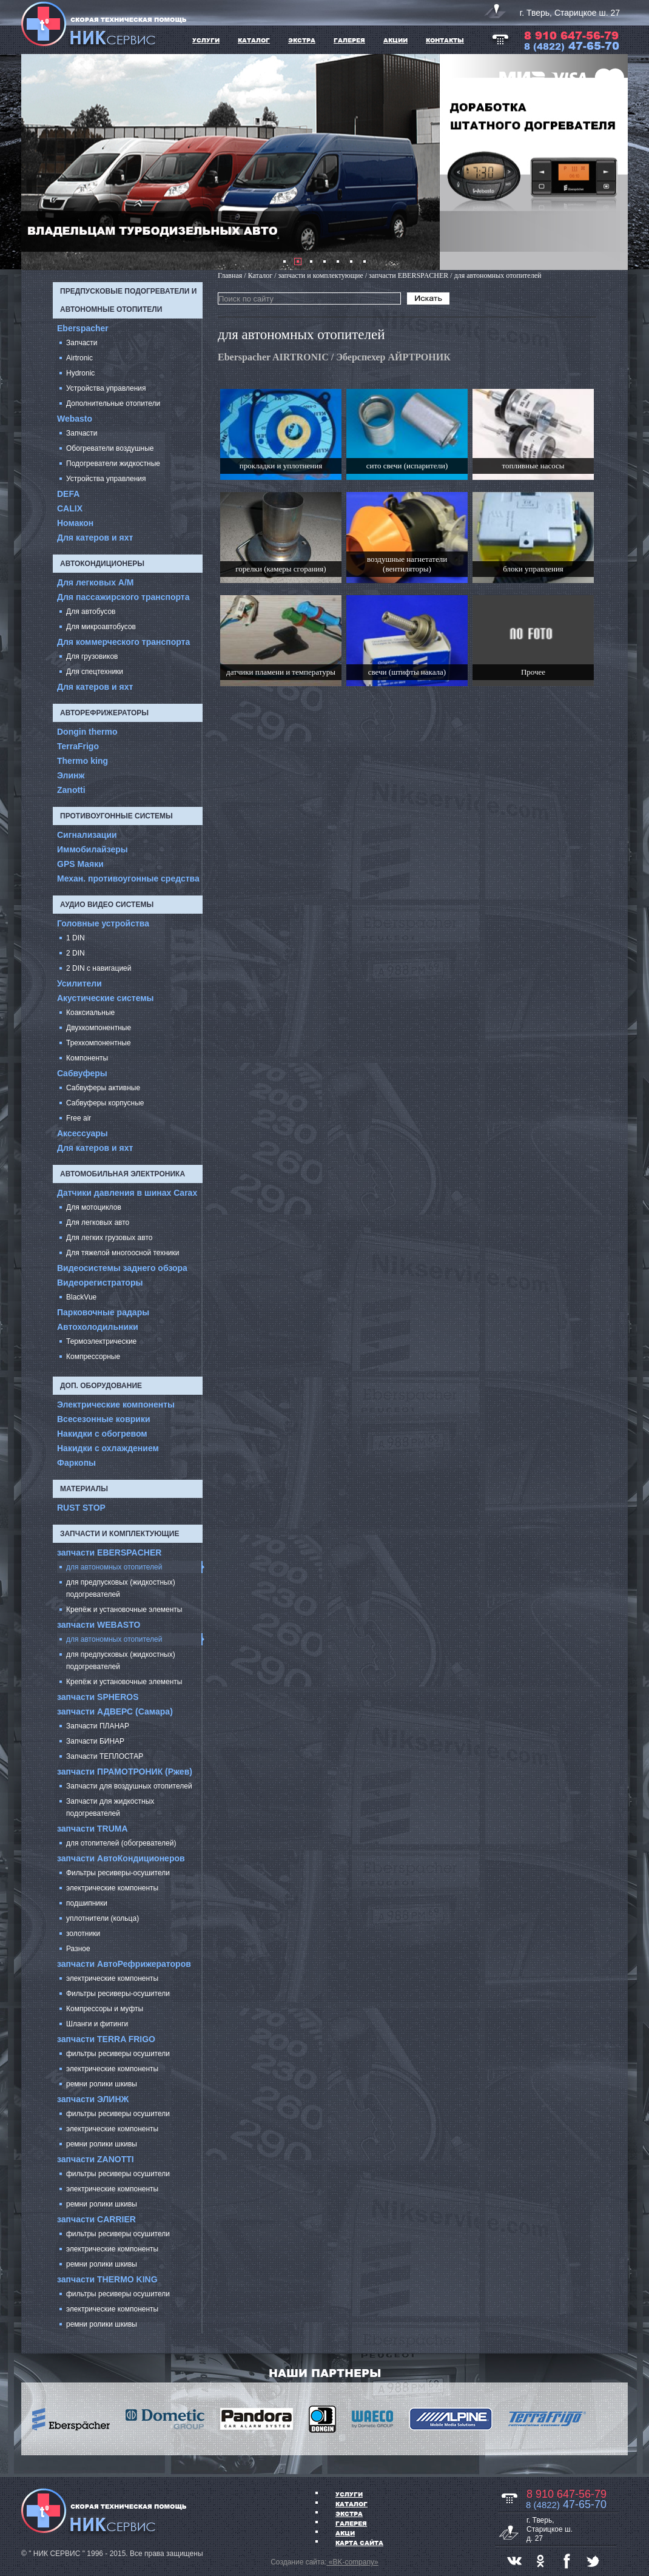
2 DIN (75, 953)
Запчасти (82, 343)
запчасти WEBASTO (98, 1625)
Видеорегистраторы (100, 1282)
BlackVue (81, 1297)
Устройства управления (106, 388)
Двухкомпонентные (98, 1027)
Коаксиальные (90, 1012)
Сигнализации (87, 835)
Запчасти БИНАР (95, 1741)
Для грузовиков (92, 656)
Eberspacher (83, 328)
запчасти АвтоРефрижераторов (124, 1964)
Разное (78, 1948)
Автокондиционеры (102, 563)
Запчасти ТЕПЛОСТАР (104, 1756)
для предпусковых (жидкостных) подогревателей (120, 1588)
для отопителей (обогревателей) (121, 1843)
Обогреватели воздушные (110, 448)
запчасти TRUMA (92, 1828)
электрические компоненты (112, 1888)
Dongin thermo (87, 732)
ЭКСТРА (301, 40)
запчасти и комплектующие (119, 1533)
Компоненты (87, 1058)
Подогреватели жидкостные (113, 463)
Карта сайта (359, 2542)
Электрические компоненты (116, 1404)
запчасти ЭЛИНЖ (93, 2099)
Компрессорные (93, 1356)
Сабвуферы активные (103, 1088)
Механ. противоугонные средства (128, 878)
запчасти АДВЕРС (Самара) (115, 1711)
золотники (83, 1933)
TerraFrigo (78, 746)
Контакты (445, 40)
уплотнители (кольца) (102, 1918)
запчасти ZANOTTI (95, 2159)
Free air (78, 1118)
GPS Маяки (80, 864)
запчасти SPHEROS (98, 1697)
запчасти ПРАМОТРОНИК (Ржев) (124, 1771)
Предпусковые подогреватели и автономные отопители (128, 300)
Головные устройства (103, 923)
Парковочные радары (103, 1312)
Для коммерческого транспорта (123, 642)
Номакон (75, 523)
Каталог (351, 2504)
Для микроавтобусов (101, 626)
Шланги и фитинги (97, 2024)
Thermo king (82, 761)
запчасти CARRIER (96, 2219)
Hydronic (80, 373)
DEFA (68, 494)
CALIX (69, 508)
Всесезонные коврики (103, 1419)
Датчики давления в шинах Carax (127, 1193)
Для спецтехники (94, 671)
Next (612, 162)
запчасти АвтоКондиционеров (121, 1858)
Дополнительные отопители (113, 403)
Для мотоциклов (93, 1207)
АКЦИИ (395, 40)
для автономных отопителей (114, 1567)
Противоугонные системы (116, 816)
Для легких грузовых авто (109, 1237)
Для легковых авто (97, 1222)
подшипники (86, 1903)
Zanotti (71, 790)
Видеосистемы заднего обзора (122, 1268)
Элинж (71, 775)
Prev (37, 162)
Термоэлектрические (101, 1341)
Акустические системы (105, 998)
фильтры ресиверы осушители (118, 2053)
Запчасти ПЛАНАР (97, 1726)
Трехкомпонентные (98, 1043)
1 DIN (75, 938)
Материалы (84, 1489)
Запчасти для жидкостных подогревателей (110, 1807)
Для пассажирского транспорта (123, 597)
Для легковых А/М (95, 582)
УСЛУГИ (206, 40)
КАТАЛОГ (254, 40)
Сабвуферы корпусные (105, 1103)
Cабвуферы (82, 1073)
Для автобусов (90, 611)
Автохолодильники (97, 1327)
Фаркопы (76, 1463)
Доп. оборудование (101, 1385)
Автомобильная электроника (122, 1174)
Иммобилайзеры (92, 849)
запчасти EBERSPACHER (109, 1552)
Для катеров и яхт (95, 537)
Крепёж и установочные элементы (124, 1609)
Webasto (74, 418)
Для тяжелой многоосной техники (123, 1253)
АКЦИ (345, 2533)
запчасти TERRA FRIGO (106, 2039)
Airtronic (79, 358)
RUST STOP (81, 1507)
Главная (230, 275)
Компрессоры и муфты (104, 2008)
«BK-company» (352, 2562)
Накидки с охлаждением (108, 1448)
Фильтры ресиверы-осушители (118, 1873)
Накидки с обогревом (102, 1433)
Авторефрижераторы (104, 713)
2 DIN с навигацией (98, 968)
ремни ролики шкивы (101, 2084)
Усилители (79, 983)
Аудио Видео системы (106, 904)
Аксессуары (82, 1133)
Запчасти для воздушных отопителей (129, 1786)
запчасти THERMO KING (107, 2279)
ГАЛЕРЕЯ (349, 40)
